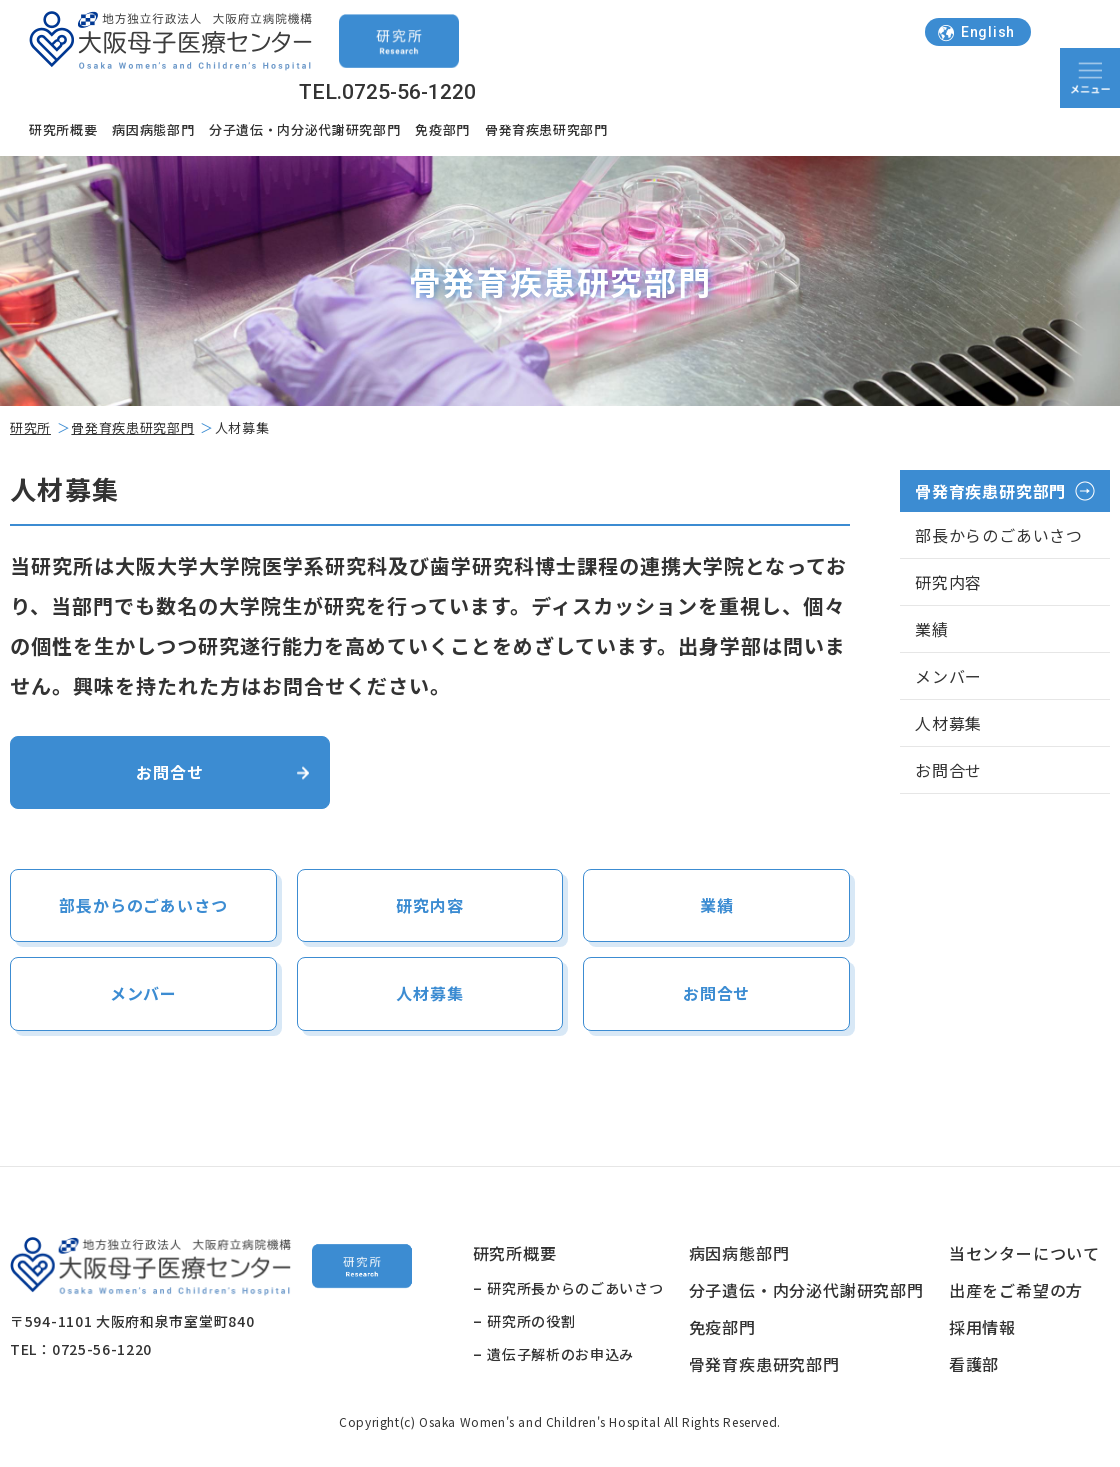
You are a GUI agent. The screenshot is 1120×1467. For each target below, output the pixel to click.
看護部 (974, 1367)
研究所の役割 (531, 1324)
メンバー (143, 996)
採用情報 (982, 1330)
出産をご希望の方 (1016, 1293)
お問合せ (169, 772)
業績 (717, 906)
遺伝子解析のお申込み (560, 1357)
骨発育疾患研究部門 (546, 129)
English (976, 32)
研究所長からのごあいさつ (575, 1291)
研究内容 (429, 906)
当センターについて (1024, 1256)
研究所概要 (63, 129)
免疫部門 (442, 129)
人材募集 (429, 996)
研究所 (30, 427)
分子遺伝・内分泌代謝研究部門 (304, 129)
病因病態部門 (153, 129)
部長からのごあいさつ (143, 906)
